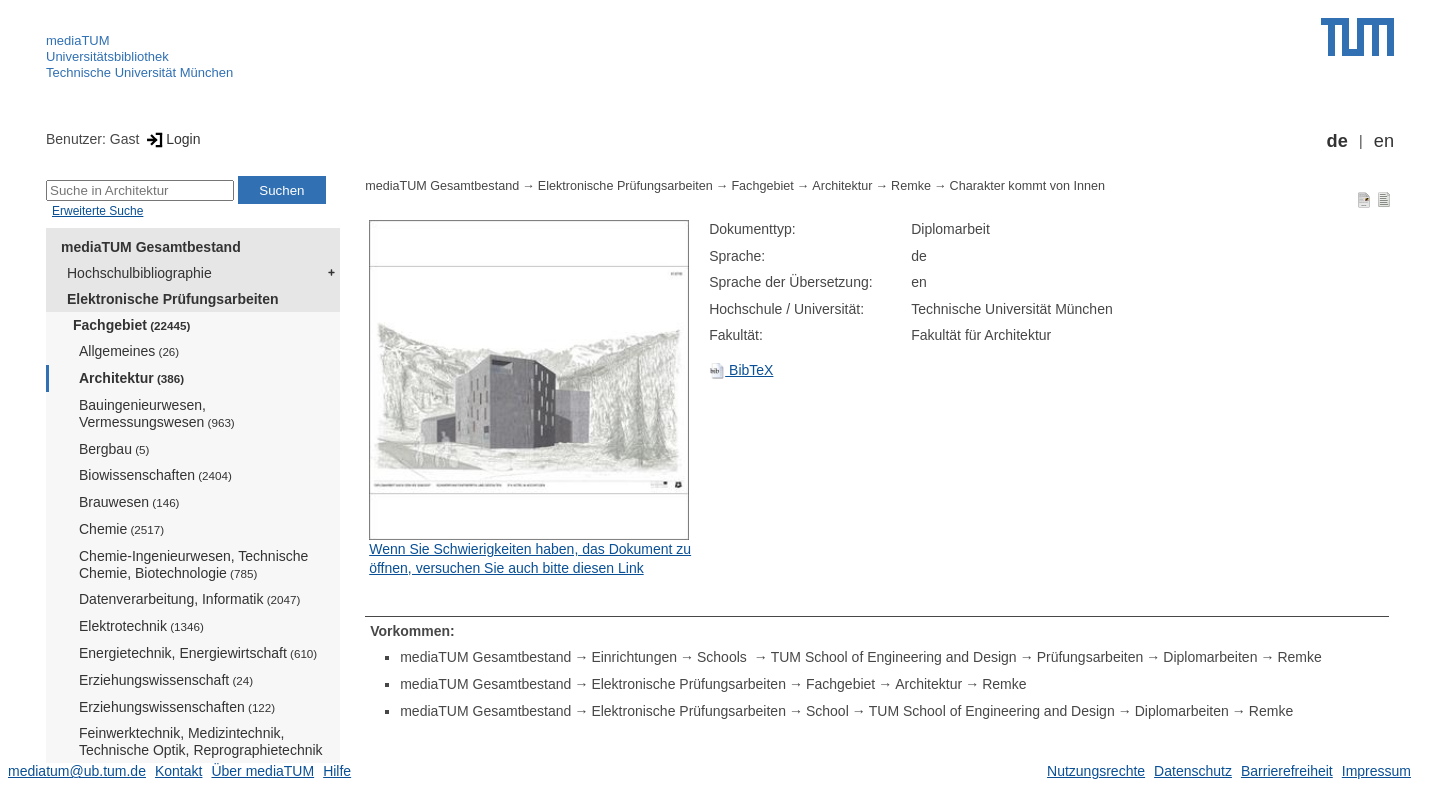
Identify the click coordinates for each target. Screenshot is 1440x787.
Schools (724, 657)
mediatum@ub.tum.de (77, 771)
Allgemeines (129, 351)
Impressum (1376, 771)
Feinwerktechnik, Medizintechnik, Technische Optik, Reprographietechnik (201, 749)
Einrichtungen (634, 657)
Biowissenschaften (155, 475)
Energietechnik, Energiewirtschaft (198, 653)
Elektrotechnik (141, 626)
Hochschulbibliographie (139, 273)
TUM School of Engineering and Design (894, 657)
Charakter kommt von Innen (1027, 186)
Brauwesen (129, 502)
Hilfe (337, 771)
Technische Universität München (139, 72)
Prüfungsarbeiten (1090, 657)
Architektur (131, 378)
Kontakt (178, 771)
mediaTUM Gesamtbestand (151, 247)
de (1337, 141)
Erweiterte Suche (97, 211)
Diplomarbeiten (1210, 657)
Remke (911, 186)
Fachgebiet (131, 325)
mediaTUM (78, 40)
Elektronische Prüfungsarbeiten (173, 299)
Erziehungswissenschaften (177, 707)
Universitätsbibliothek (107, 56)
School (827, 711)
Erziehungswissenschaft (166, 680)
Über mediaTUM (262, 771)
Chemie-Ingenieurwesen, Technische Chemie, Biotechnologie (193, 564)
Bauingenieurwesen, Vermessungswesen (157, 413)
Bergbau (114, 449)
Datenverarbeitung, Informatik (189, 599)
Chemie (121, 529)
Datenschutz (1193, 771)
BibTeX (741, 370)
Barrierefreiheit (1287, 771)
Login (171, 139)
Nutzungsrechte (1096, 771)
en (1384, 141)
